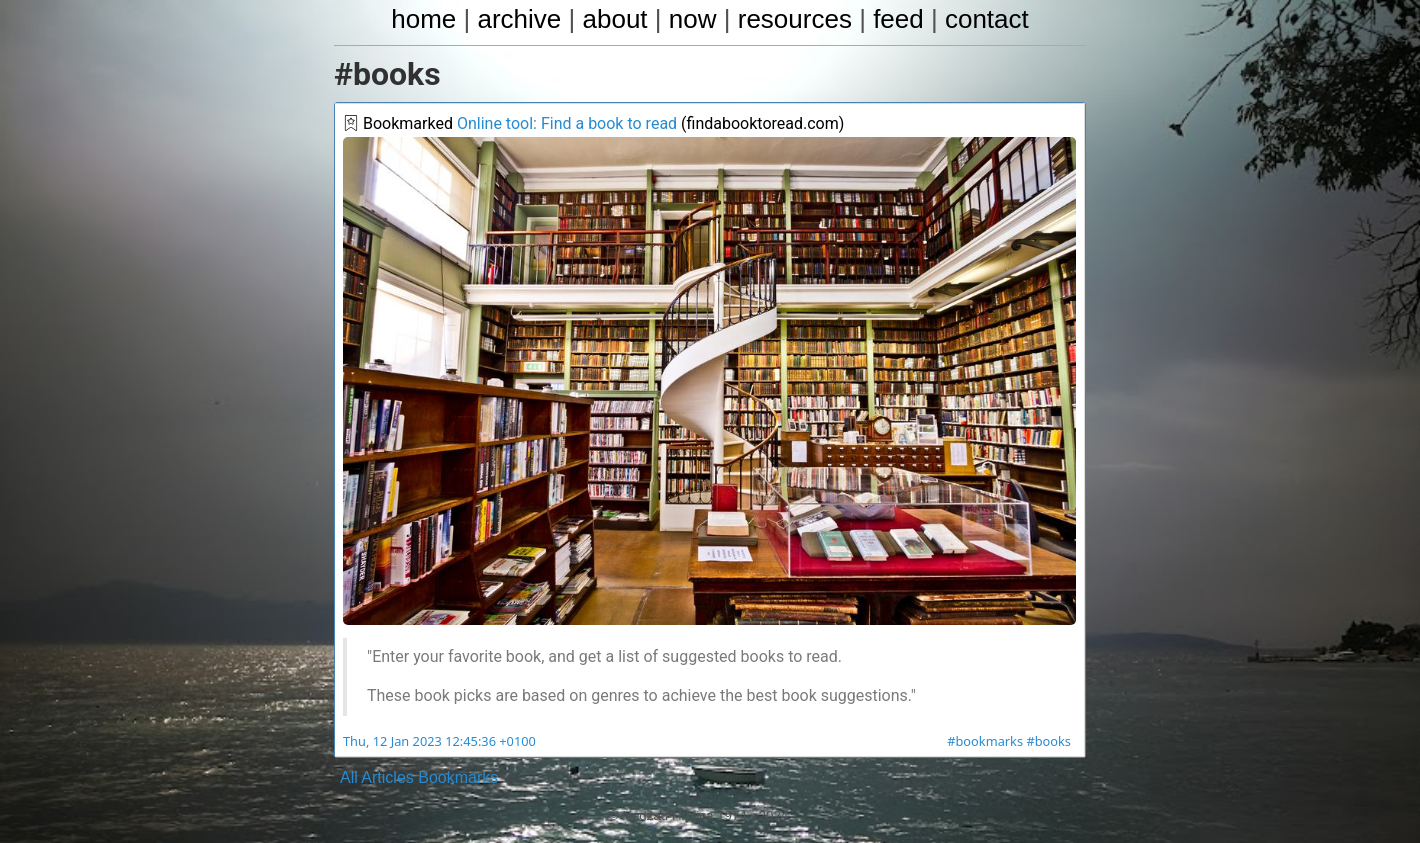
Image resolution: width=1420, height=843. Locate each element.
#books (1048, 741)
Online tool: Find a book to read (567, 123)
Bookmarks (458, 777)
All (349, 777)
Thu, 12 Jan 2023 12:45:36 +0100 (439, 741)
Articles (387, 777)
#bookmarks (985, 741)
